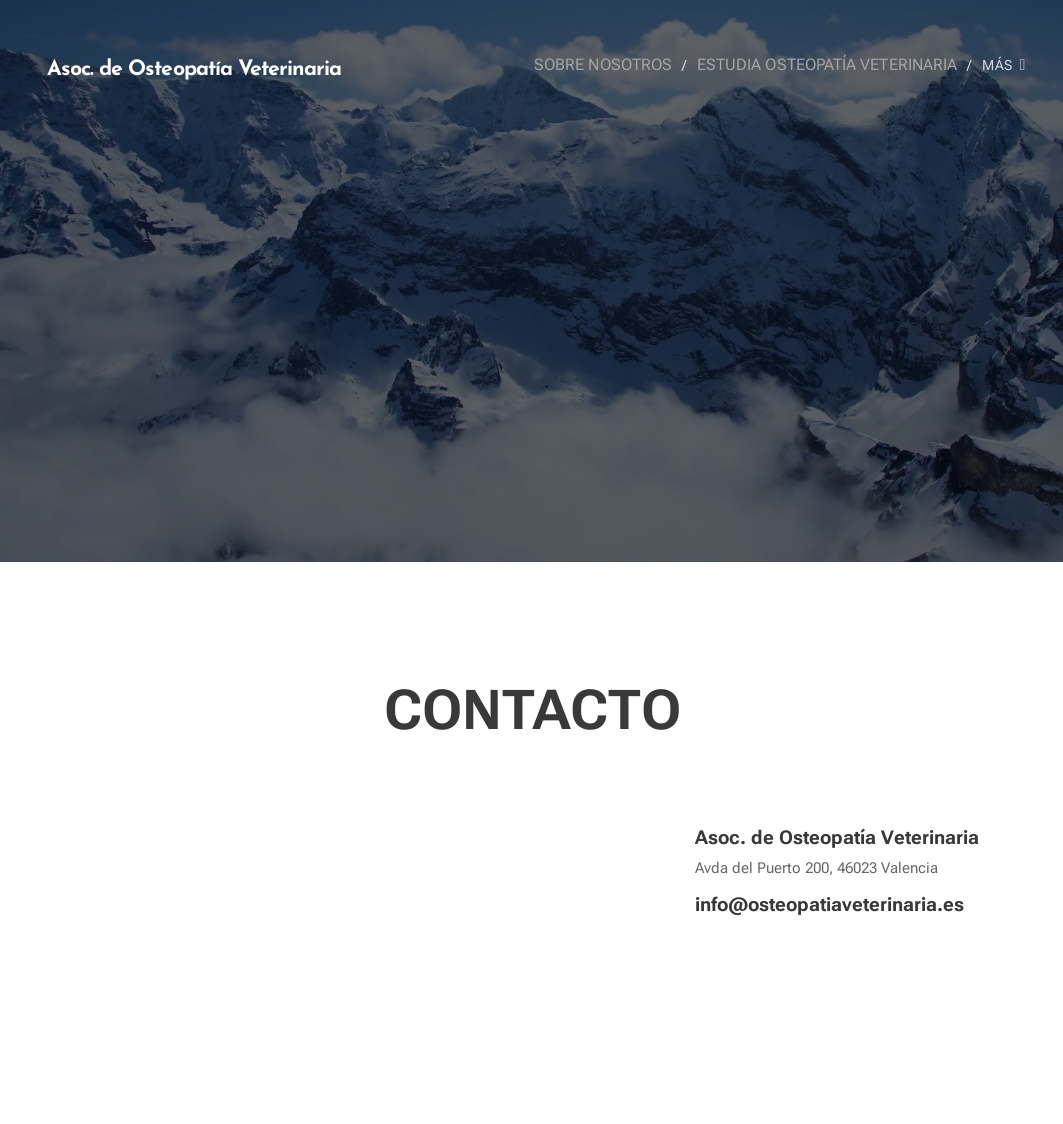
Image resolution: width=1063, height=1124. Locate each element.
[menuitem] (623, 65)
